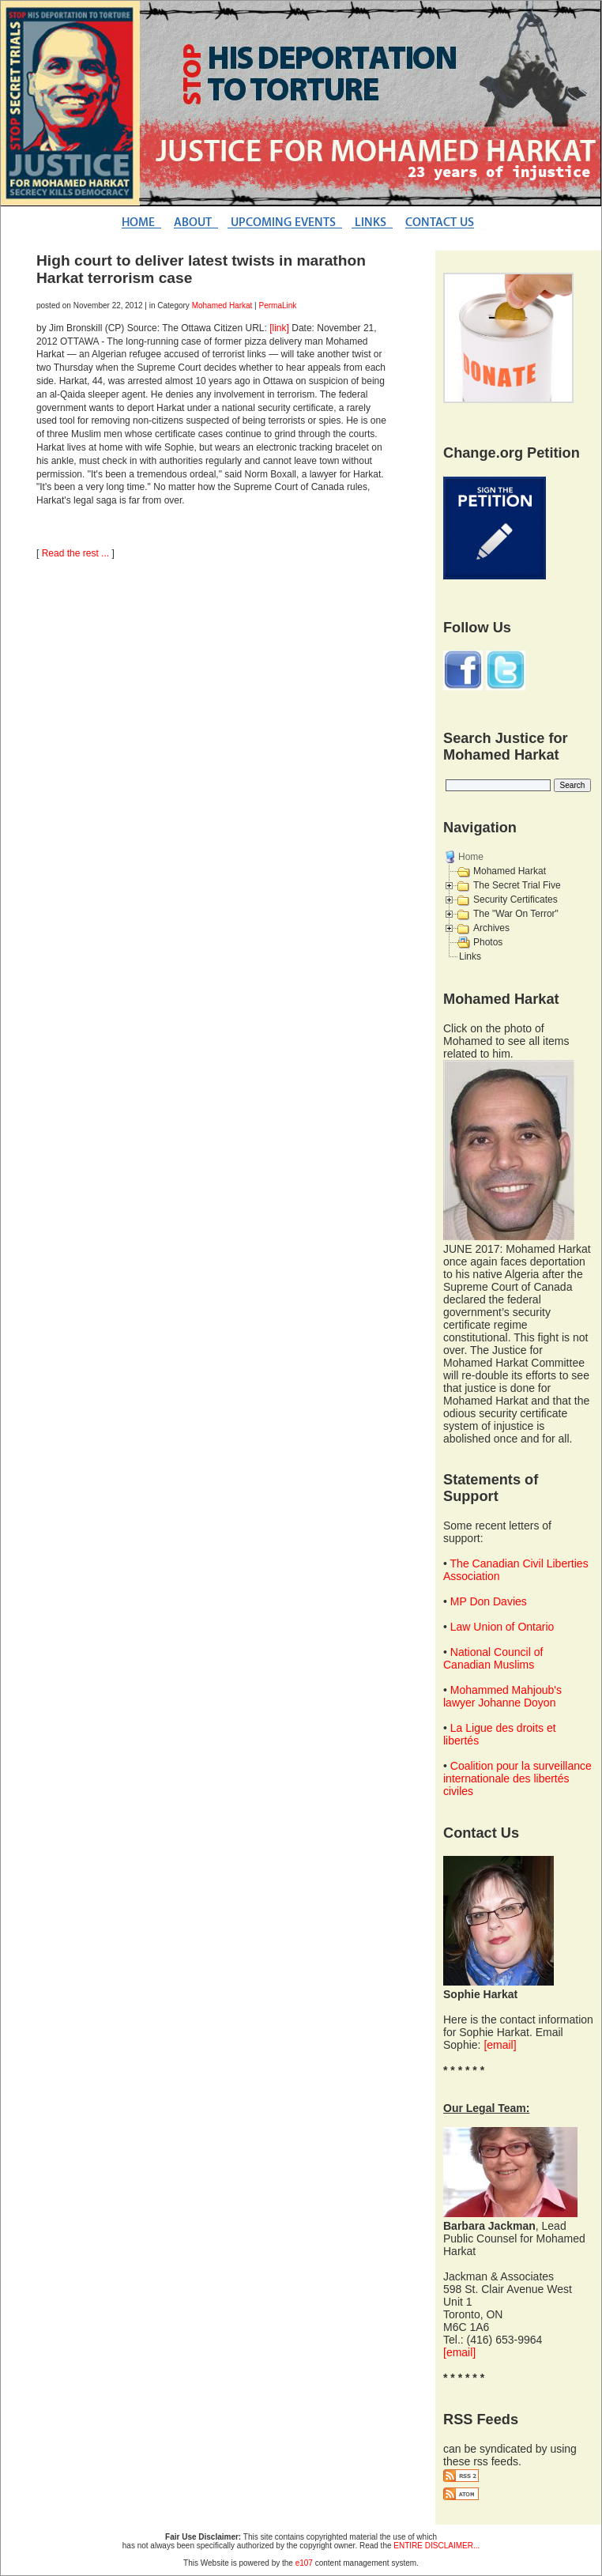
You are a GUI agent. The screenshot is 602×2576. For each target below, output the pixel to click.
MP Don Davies (488, 1601)
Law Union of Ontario (502, 1626)
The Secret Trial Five (517, 885)
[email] (499, 2045)
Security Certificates (515, 899)
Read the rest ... (75, 553)
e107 (304, 2563)
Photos (487, 942)
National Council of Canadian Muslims (493, 1658)
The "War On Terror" (516, 913)
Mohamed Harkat (222, 305)
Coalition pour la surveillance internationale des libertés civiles (517, 1778)
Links (470, 956)
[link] (279, 328)
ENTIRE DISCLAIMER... (436, 2545)
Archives (491, 927)
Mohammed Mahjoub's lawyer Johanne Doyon (502, 1696)
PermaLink (278, 305)
